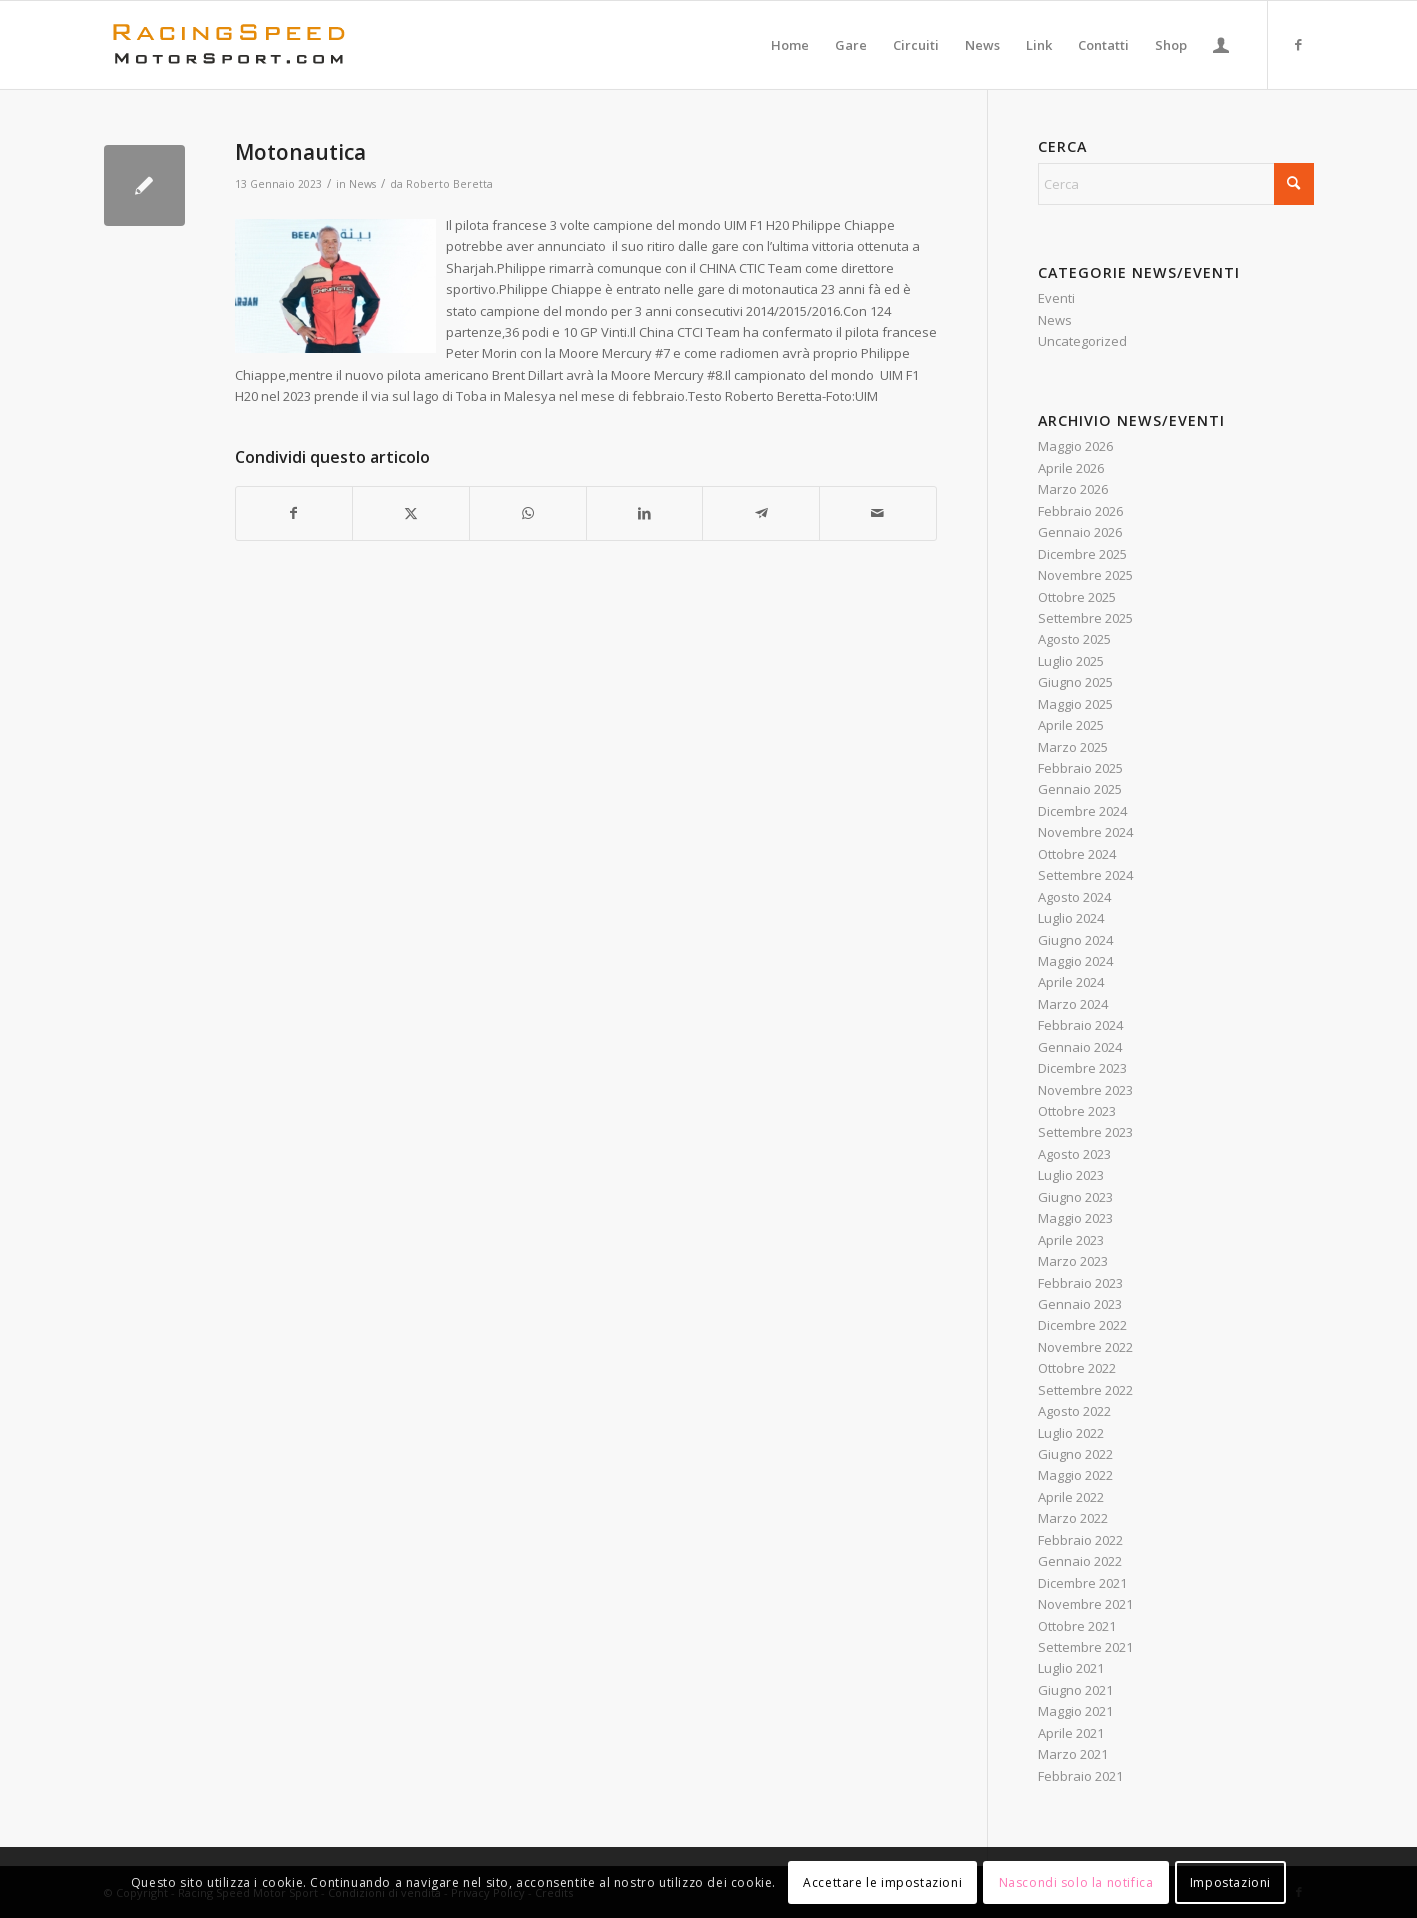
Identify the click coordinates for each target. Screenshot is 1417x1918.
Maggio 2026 (1075, 446)
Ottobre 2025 (1077, 597)
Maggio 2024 (1075, 961)
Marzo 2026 (1073, 489)
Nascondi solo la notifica (1076, 1882)
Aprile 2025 (1071, 725)
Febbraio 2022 (1080, 1540)
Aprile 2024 (1071, 982)
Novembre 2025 (1085, 575)
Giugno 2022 (1075, 1454)
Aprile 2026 (1071, 468)
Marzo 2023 (1073, 1261)
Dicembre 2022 (1082, 1325)
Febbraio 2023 (1080, 1283)
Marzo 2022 (1073, 1518)
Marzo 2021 (1073, 1754)
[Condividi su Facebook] (294, 513)
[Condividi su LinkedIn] (645, 513)
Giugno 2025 (1075, 682)
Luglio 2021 (1071, 1668)
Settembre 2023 (1085, 1132)
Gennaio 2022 (1080, 1561)
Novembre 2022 (1085, 1347)
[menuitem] (790, 45)
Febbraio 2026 (1080, 511)
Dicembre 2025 (1082, 554)
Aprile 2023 (1071, 1240)
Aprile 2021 (1071, 1733)
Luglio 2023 (1071, 1175)
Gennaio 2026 (1080, 532)
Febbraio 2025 (1080, 768)
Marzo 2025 (1073, 747)
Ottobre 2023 (1077, 1111)
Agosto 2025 (1074, 639)
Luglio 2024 (1071, 918)
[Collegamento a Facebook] (1299, 44)
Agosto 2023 (1074, 1154)
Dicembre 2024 (1082, 811)
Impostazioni (1230, 1882)
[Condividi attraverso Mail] (878, 513)
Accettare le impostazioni (882, 1882)
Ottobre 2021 (1077, 1626)
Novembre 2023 (1085, 1090)
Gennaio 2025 (1080, 789)
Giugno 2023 (1075, 1197)
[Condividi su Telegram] (761, 513)
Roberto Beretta (449, 184)
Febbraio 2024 (1080, 1025)
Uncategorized (1082, 341)
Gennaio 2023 (1080, 1304)
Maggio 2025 (1075, 704)
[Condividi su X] (411, 513)
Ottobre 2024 (1077, 854)
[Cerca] (1176, 184)
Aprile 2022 (1071, 1497)
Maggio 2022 (1075, 1475)
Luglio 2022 (1071, 1433)
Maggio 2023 (1075, 1218)
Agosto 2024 (1074, 897)
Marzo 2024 (1073, 1004)
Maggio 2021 (1075, 1711)
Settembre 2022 (1085, 1390)
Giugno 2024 (1075, 940)
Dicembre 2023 (1082, 1068)
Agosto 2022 (1074, 1411)
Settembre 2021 (1085, 1647)
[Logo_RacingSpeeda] (229, 45)
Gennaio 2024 (1080, 1047)
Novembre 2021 (1085, 1604)
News (362, 184)
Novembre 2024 (1085, 832)
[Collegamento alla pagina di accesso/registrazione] (1221, 45)
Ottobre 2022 (1077, 1368)
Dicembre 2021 (1082, 1583)
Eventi (1056, 298)
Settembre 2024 (1085, 875)
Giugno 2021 (1075, 1690)
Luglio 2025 (1071, 661)
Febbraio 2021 (1080, 1776)
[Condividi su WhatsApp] (528, 513)
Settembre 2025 (1085, 618)
